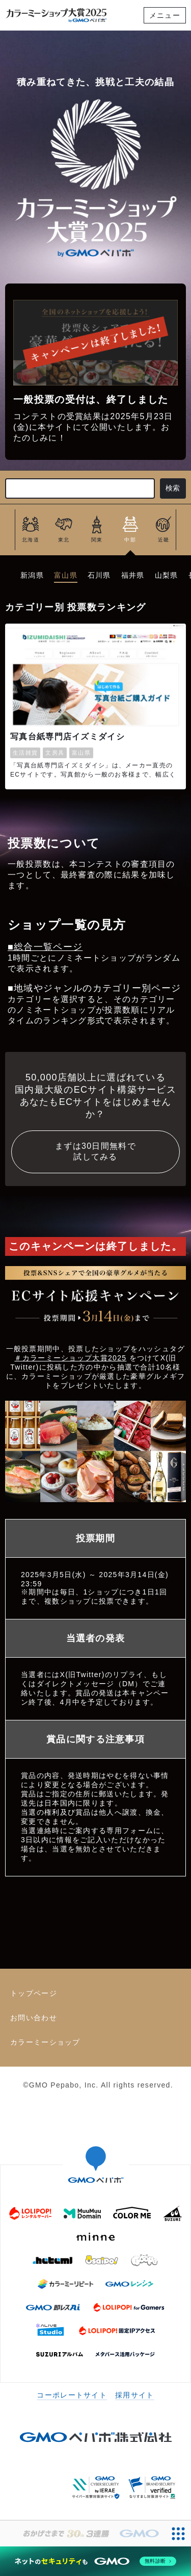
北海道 (30, 540)
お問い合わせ (33, 2018)
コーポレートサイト (72, 2395)
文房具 (54, 753)
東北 (64, 540)
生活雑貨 (25, 753)
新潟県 (32, 575)
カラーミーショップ (45, 2042)
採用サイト (134, 2395)
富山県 (65, 575)
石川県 (99, 575)
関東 (97, 540)
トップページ (33, 1993)
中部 (130, 540)
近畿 (164, 540)
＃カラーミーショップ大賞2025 (70, 1358)
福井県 (133, 575)
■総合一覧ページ (45, 947)
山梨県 (166, 575)
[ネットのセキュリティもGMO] (95, 2561)
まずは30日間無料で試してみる (95, 1151)
